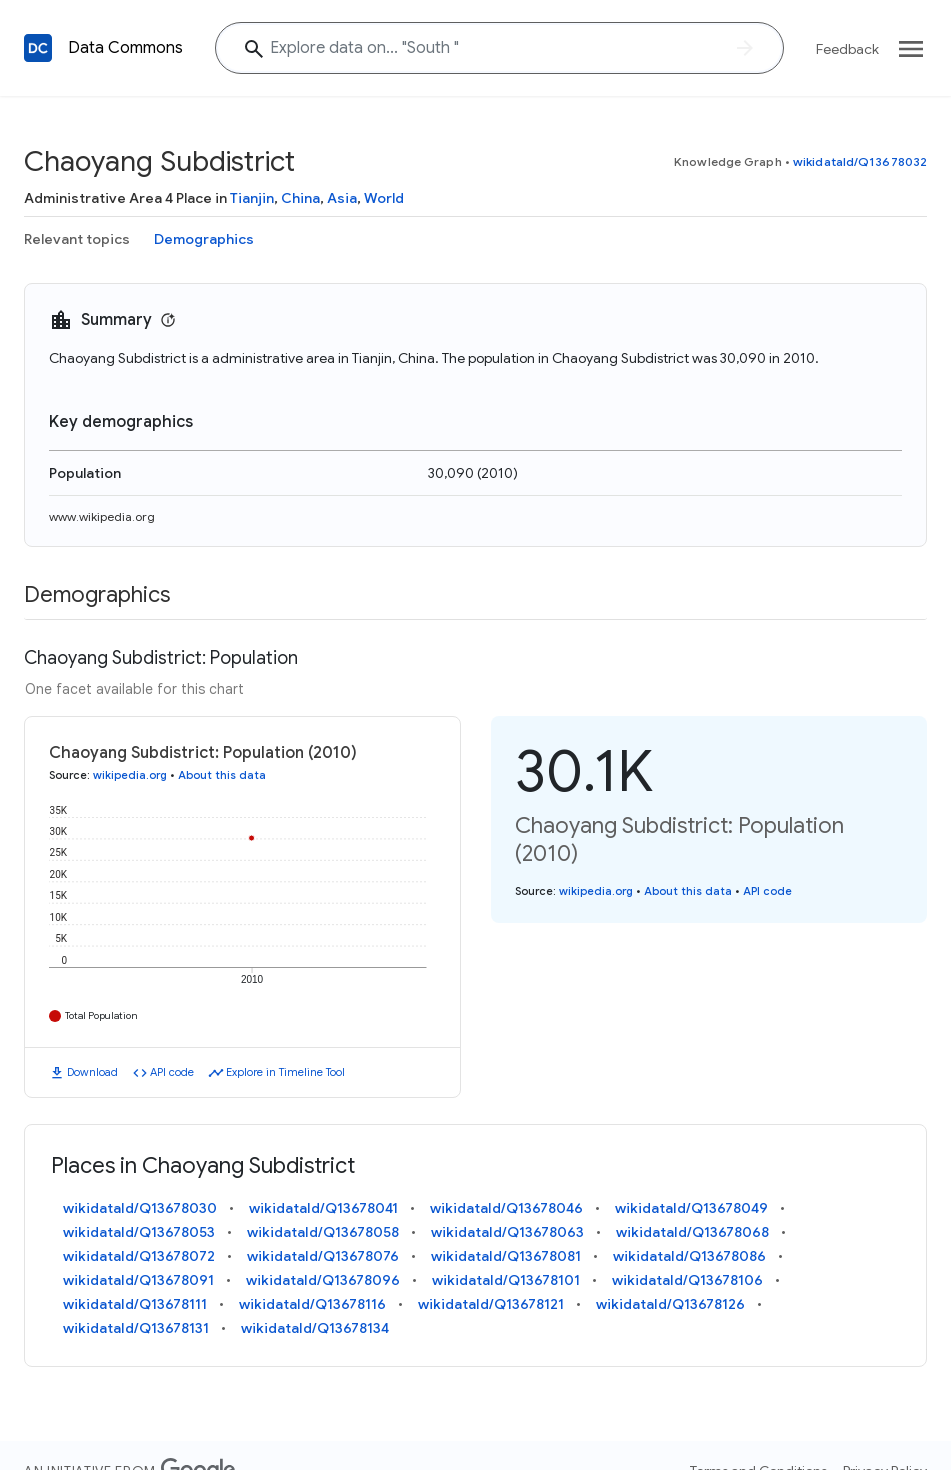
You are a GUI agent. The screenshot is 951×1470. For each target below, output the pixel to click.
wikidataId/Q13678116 (312, 1304)
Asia (342, 198)
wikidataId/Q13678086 (689, 1256)
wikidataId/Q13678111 (135, 1304)
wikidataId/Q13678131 (136, 1328)
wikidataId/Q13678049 (691, 1208)
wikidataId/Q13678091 (138, 1280)
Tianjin (252, 198)
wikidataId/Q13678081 (506, 1256)
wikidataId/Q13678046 (506, 1208)
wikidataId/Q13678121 (491, 1304)
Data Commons (125, 48)
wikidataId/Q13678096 (323, 1280)
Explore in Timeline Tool (285, 1072)
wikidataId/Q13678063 (507, 1232)
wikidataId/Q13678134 (315, 1328)
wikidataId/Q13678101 (506, 1280)
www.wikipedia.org (102, 516)
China (300, 198)
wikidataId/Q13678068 (692, 1232)
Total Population (101, 1015)
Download (92, 1072)
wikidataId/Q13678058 (323, 1232)
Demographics (204, 239)
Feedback (847, 49)
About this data (222, 775)
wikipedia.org (130, 775)
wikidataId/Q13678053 (139, 1232)
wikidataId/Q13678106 (687, 1280)
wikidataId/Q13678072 (139, 1256)
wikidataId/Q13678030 (140, 1208)
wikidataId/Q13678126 (670, 1304)
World (384, 198)
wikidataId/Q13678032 (860, 161)
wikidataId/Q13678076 (323, 1256)
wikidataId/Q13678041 (323, 1208)
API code (172, 1072)
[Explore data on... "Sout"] (499, 48)
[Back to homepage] (38, 48)
